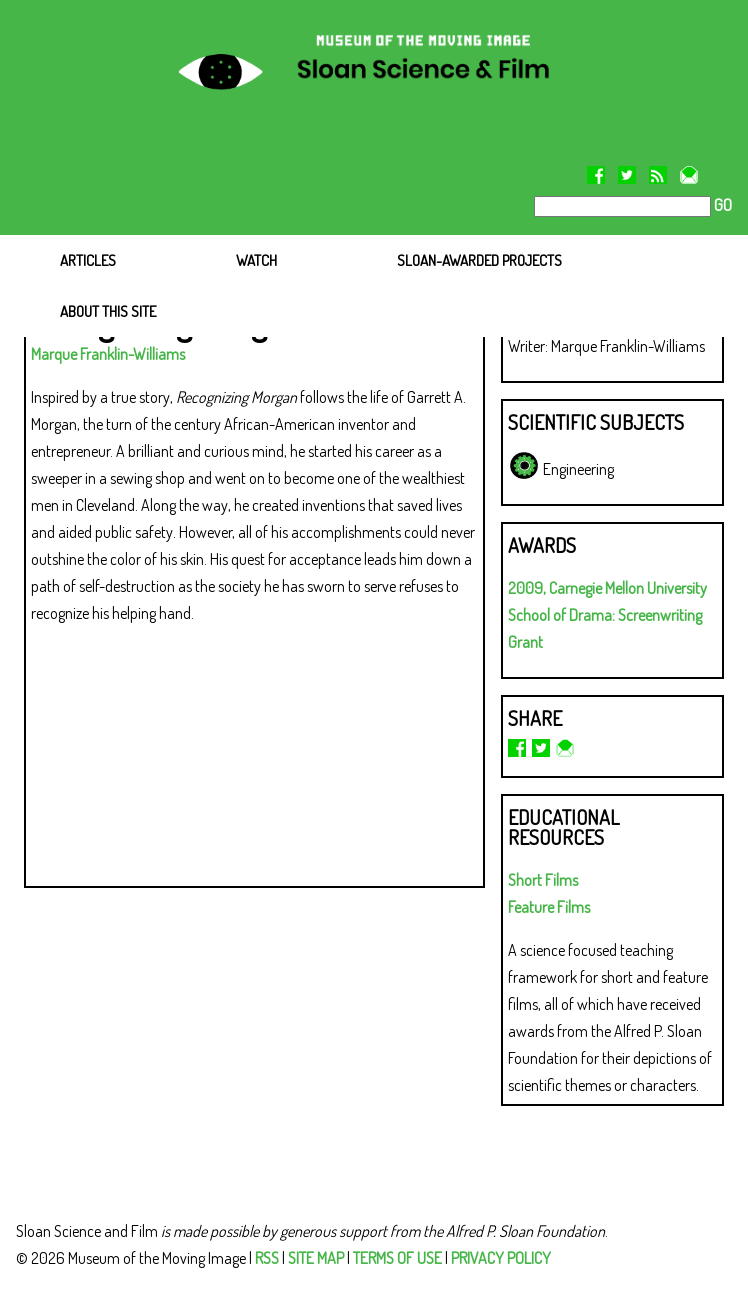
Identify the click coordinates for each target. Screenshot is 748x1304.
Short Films (543, 880)
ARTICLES (88, 260)
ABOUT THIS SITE (108, 311)
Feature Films (549, 907)
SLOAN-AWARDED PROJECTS (479, 260)
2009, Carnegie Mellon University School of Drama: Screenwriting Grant (607, 615)
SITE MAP (316, 1258)
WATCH (256, 260)
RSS (267, 1258)
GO (721, 205)
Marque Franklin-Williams (108, 354)
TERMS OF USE (397, 1258)
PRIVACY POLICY (501, 1258)
